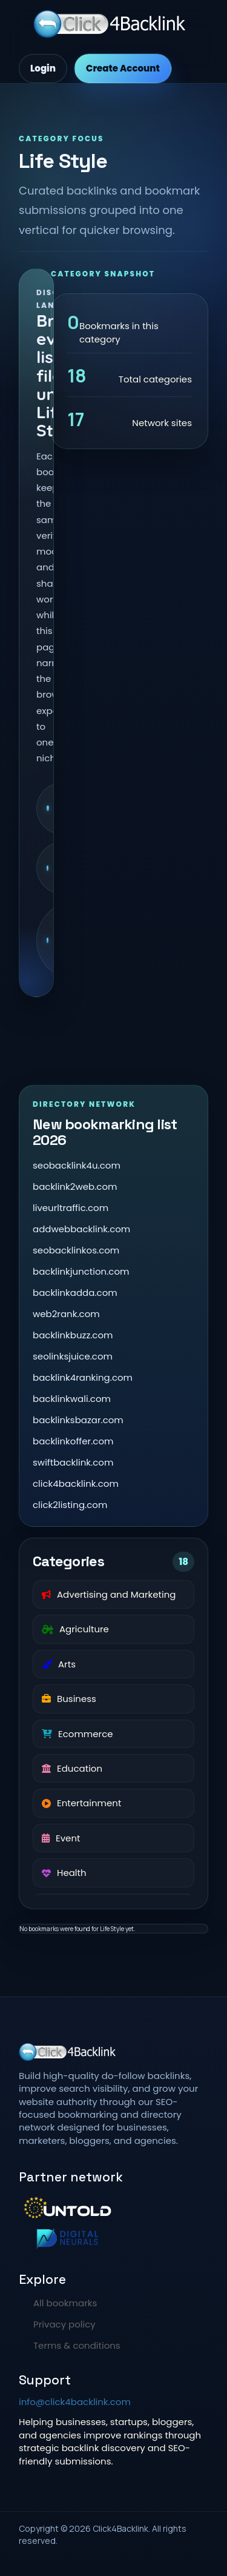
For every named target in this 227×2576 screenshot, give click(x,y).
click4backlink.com (76, 1483)
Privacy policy (64, 2324)
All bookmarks (65, 2303)
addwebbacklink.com (81, 1229)
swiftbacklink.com (73, 1462)
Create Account (123, 68)
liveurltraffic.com (70, 1207)
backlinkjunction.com (81, 1271)
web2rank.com (66, 1313)
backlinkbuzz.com (73, 1335)
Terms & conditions (76, 2345)
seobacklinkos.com (76, 1250)
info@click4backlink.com (75, 2401)
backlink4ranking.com (83, 1377)
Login (43, 68)
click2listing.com (70, 1504)
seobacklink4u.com (76, 1165)
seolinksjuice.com (73, 1356)
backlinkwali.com (72, 1398)
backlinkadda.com (75, 1292)
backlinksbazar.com (78, 1419)
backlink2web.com (75, 1186)
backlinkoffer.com (73, 1441)
